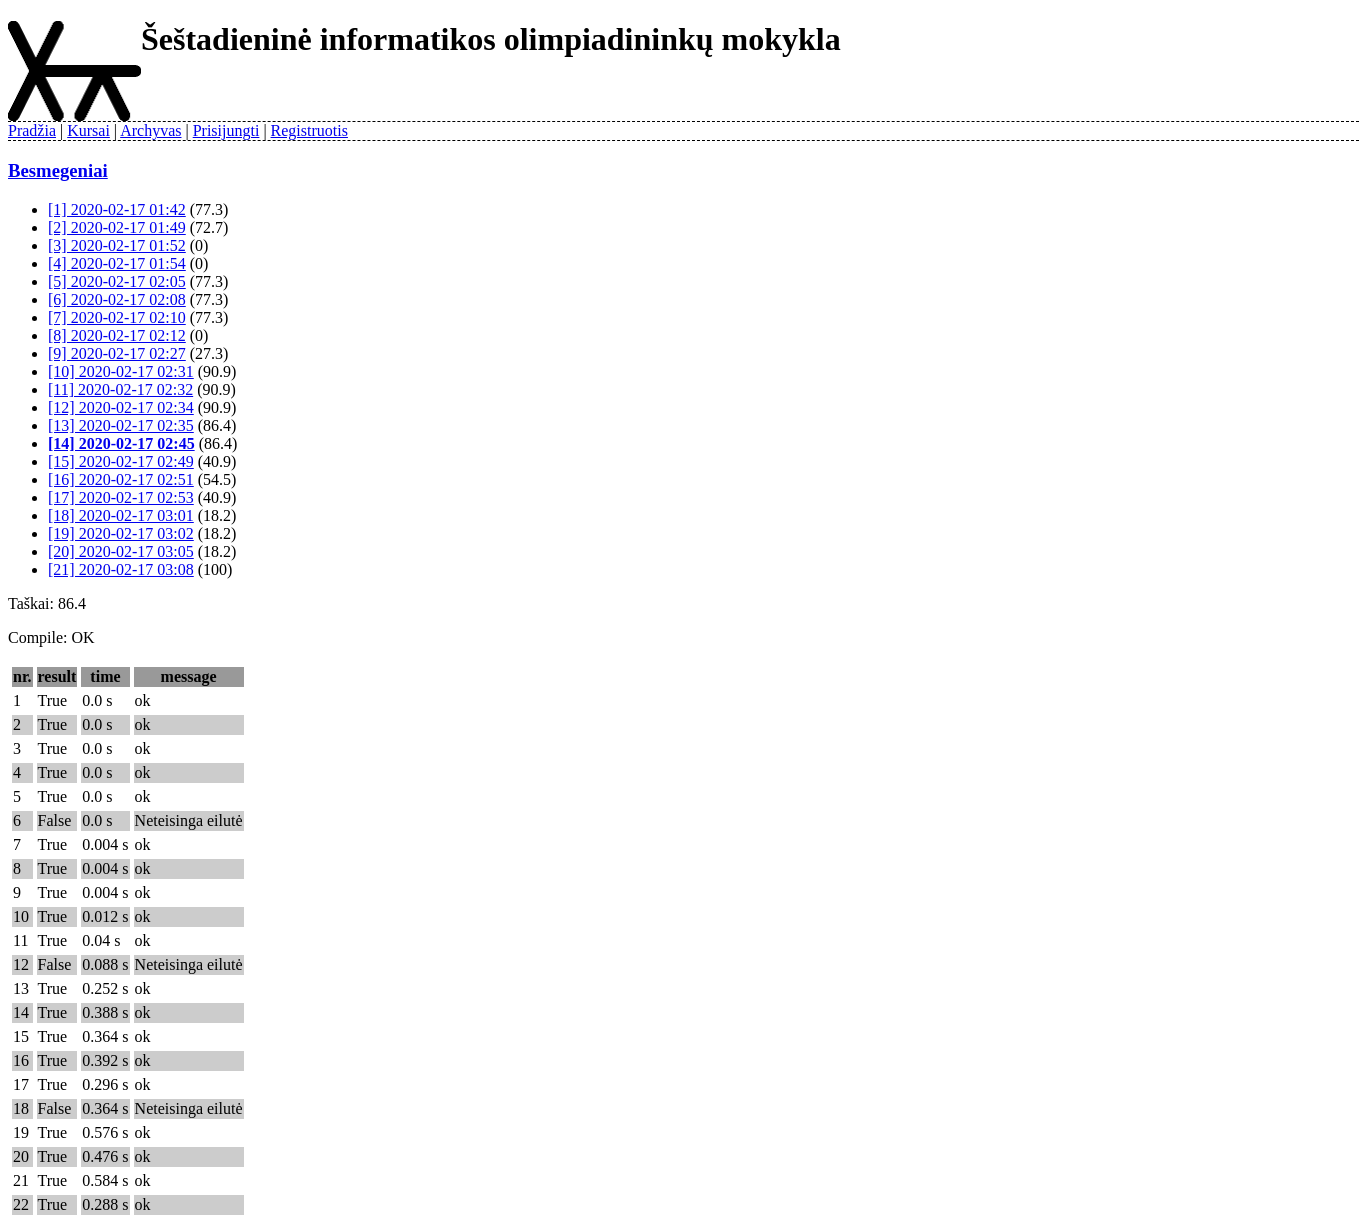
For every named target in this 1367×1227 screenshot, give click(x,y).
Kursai (88, 130)
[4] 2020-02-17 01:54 (117, 263)
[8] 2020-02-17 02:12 (117, 335)
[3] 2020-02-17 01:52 (117, 245)
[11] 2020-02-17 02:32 (120, 389)
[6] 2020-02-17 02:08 (117, 299)
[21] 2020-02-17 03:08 (121, 569)
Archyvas (150, 130)
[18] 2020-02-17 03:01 (121, 515)
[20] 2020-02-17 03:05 (121, 551)
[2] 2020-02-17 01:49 (117, 227)
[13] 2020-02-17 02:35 (121, 425)
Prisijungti (226, 130)
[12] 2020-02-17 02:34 (121, 407)
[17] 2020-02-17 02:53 (121, 497)
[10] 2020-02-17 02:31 (121, 371)
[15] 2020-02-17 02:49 (121, 461)
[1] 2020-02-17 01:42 (117, 209)
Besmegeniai (58, 170)
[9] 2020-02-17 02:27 (117, 353)
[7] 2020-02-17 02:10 (117, 317)
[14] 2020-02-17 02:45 (121, 443)
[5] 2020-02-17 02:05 (117, 281)
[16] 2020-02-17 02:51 (121, 479)
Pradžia (32, 130)
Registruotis (309, 130)
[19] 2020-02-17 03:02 (121, 533)
